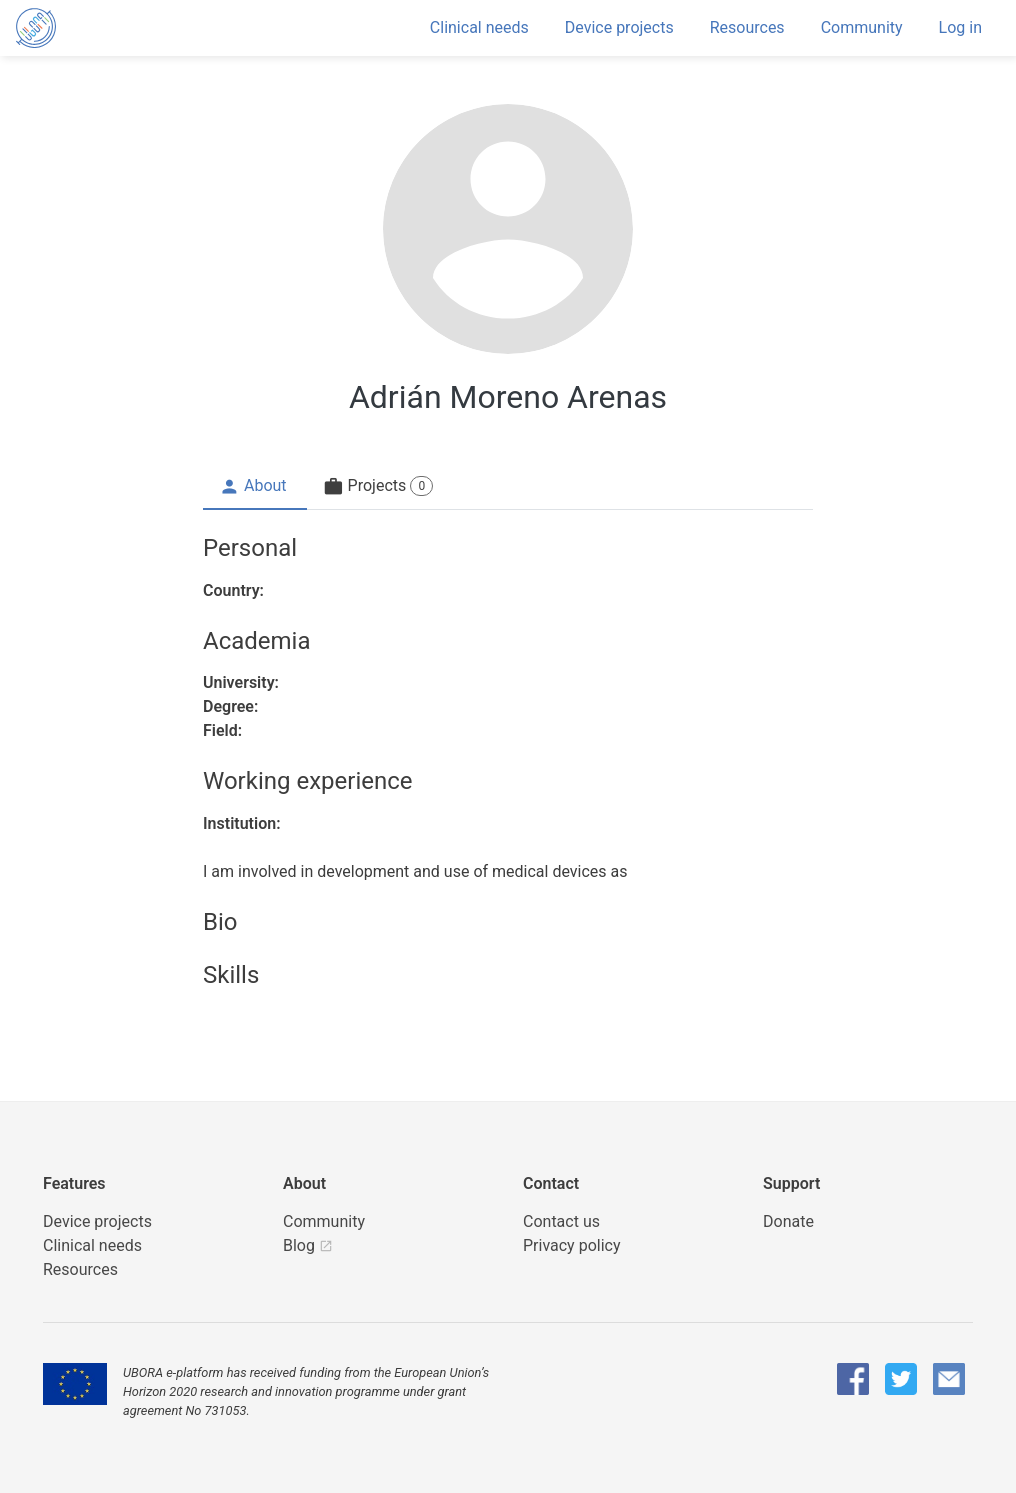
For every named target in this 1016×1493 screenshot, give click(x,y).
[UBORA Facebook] (853, 1379)
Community (862, 27)
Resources (747, 27)
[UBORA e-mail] (949, 1379)
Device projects (619, 27)
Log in (960, 27)
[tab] (255, 487)
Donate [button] (788, 1221)
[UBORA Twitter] (901, 1379)
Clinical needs (479, 27)
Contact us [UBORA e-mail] (561, 1221)
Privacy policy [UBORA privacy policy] (572, 1245)
